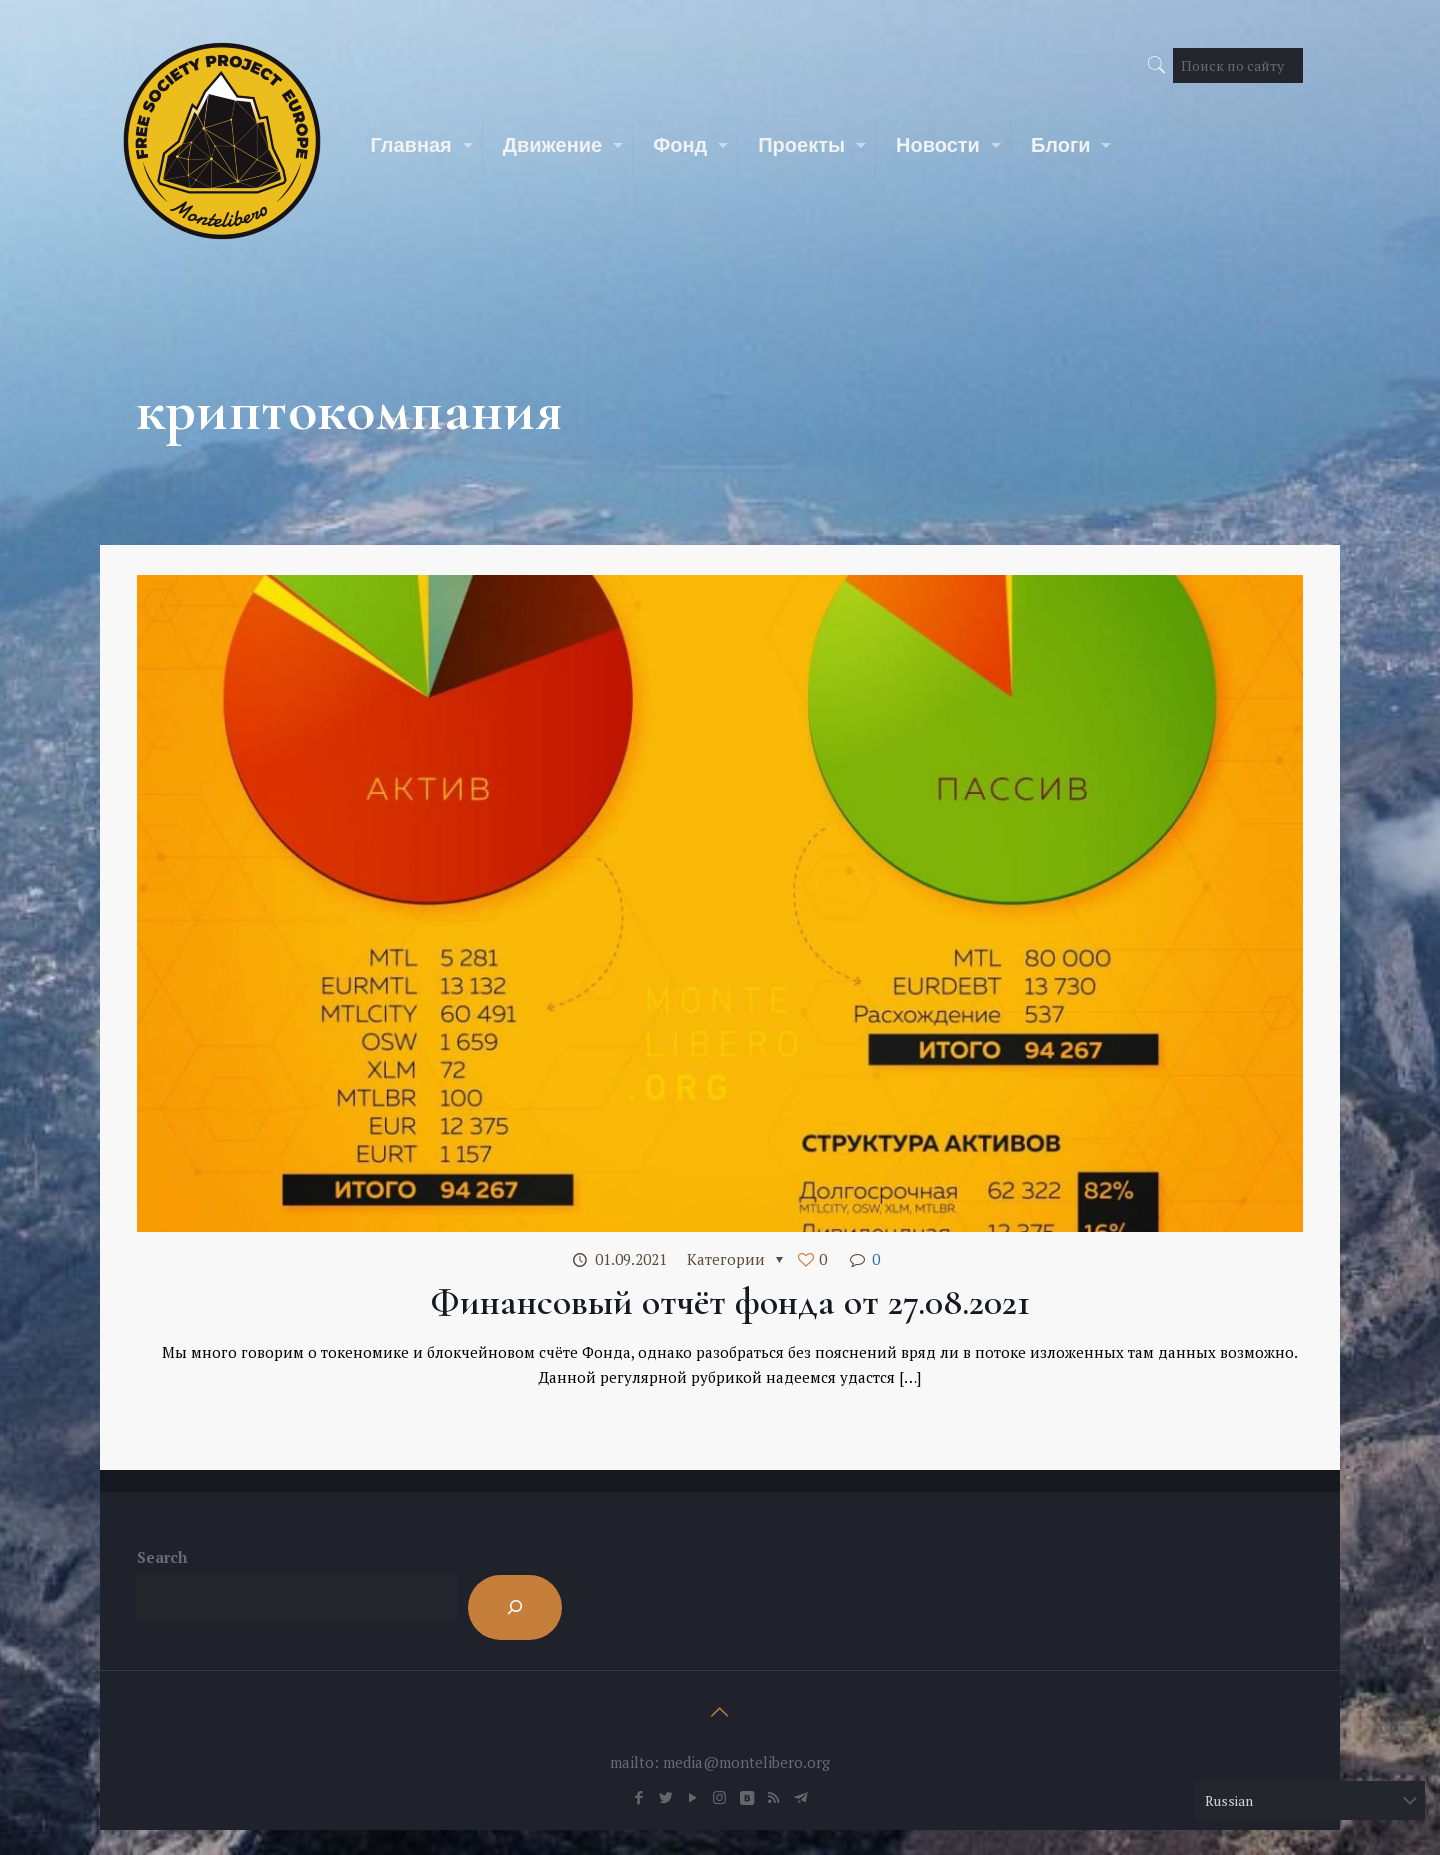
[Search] (515, 1607)
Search (162, 1557)
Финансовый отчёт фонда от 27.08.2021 (730, 1302)
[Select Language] (1310, 1800)
